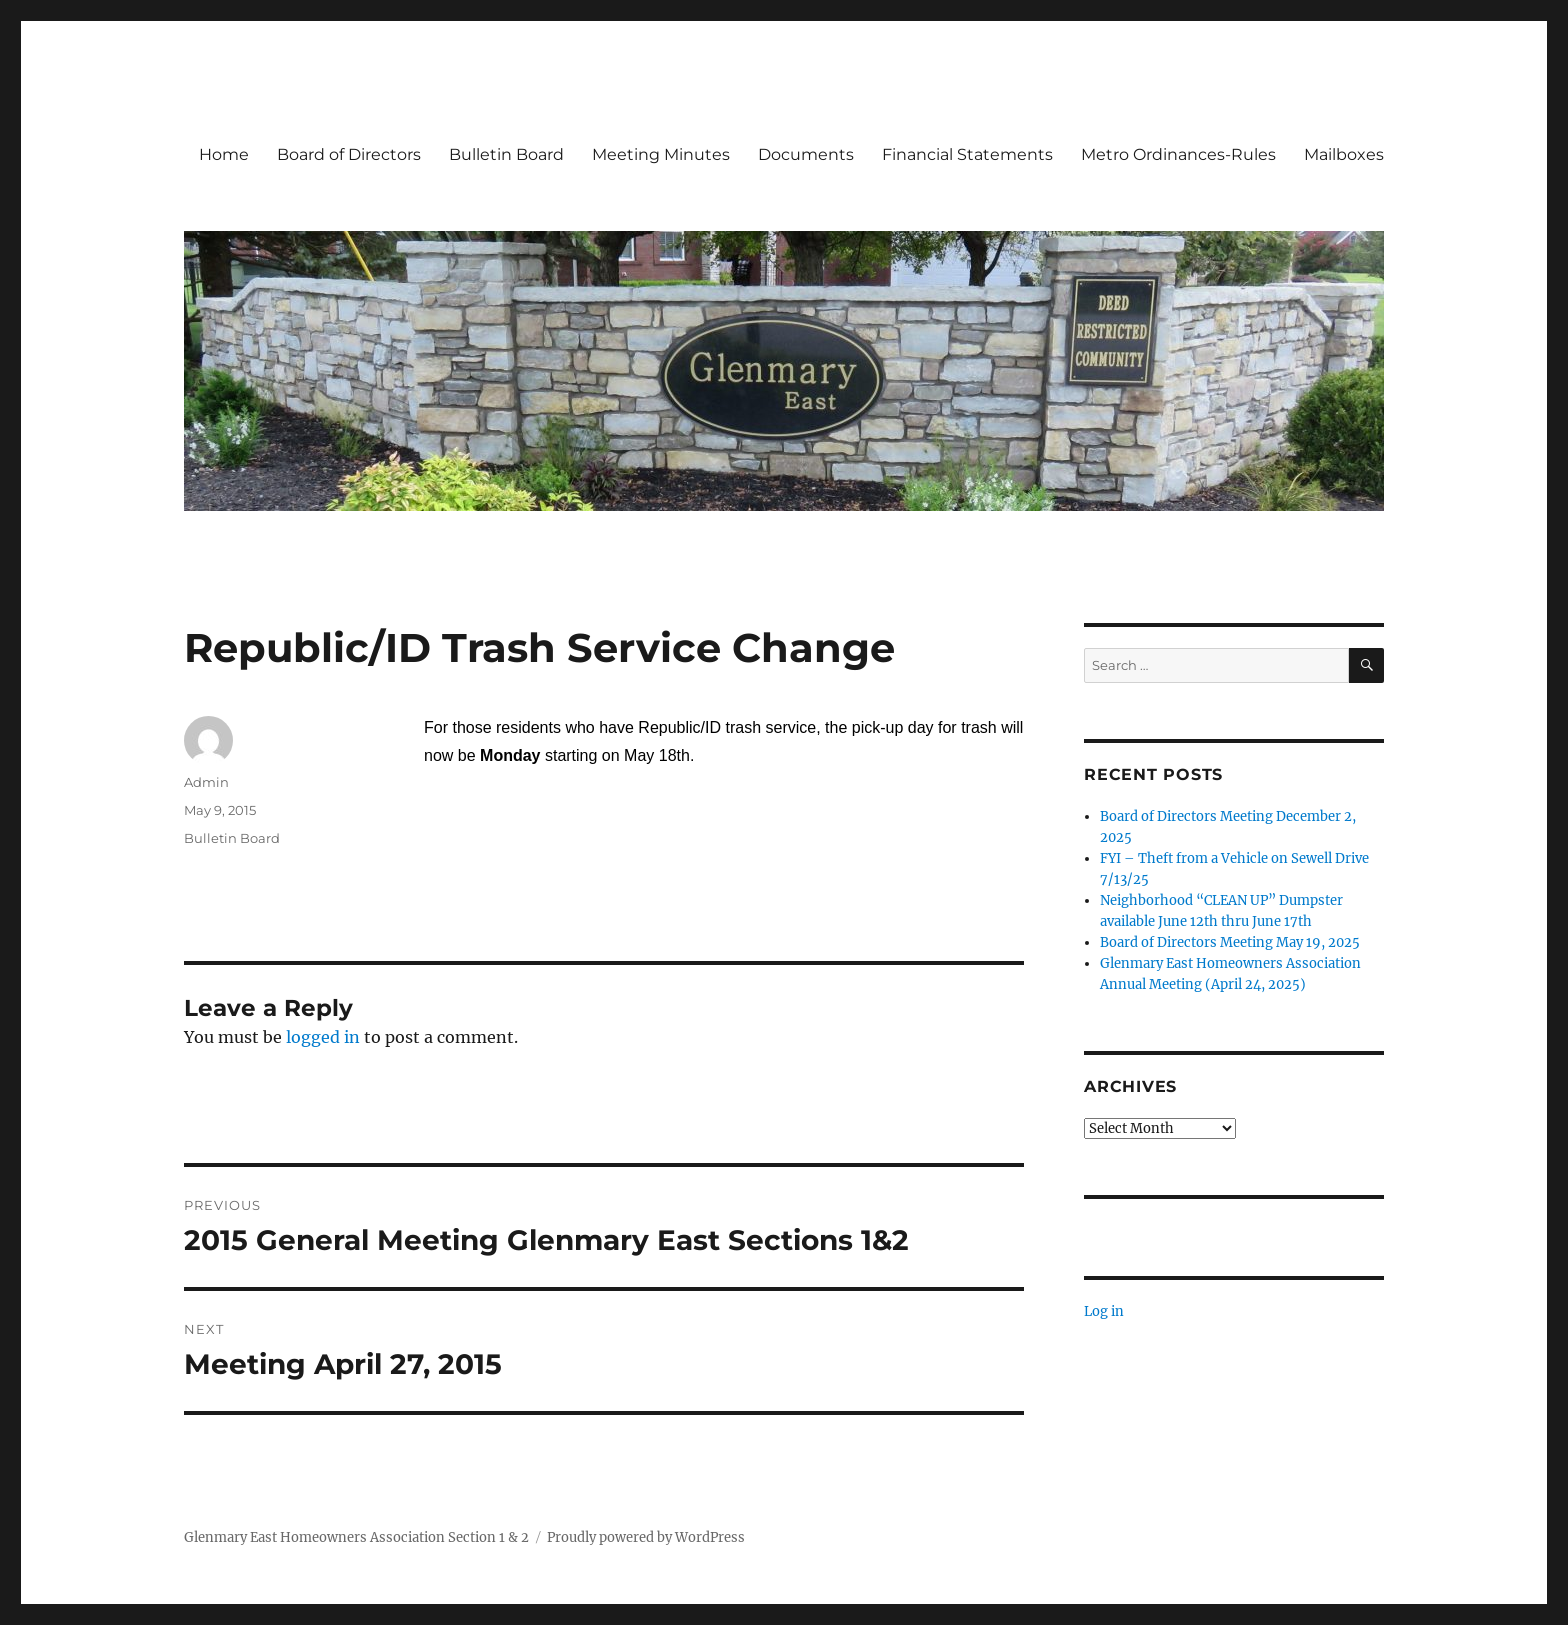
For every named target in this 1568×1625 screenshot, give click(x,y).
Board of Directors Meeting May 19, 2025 (1230, 942)
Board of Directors (349, 154)
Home (224, 154)
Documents (806, 154)
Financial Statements (967, 154)
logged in (323, 1037)
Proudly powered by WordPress (646, 1537)
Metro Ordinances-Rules (1178, 154)
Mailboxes (1344, 154)
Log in (1104, 1311)
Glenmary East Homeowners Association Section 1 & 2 (356, 1537)
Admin (206, 782)
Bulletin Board (506, 154)
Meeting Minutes (661, 154)
